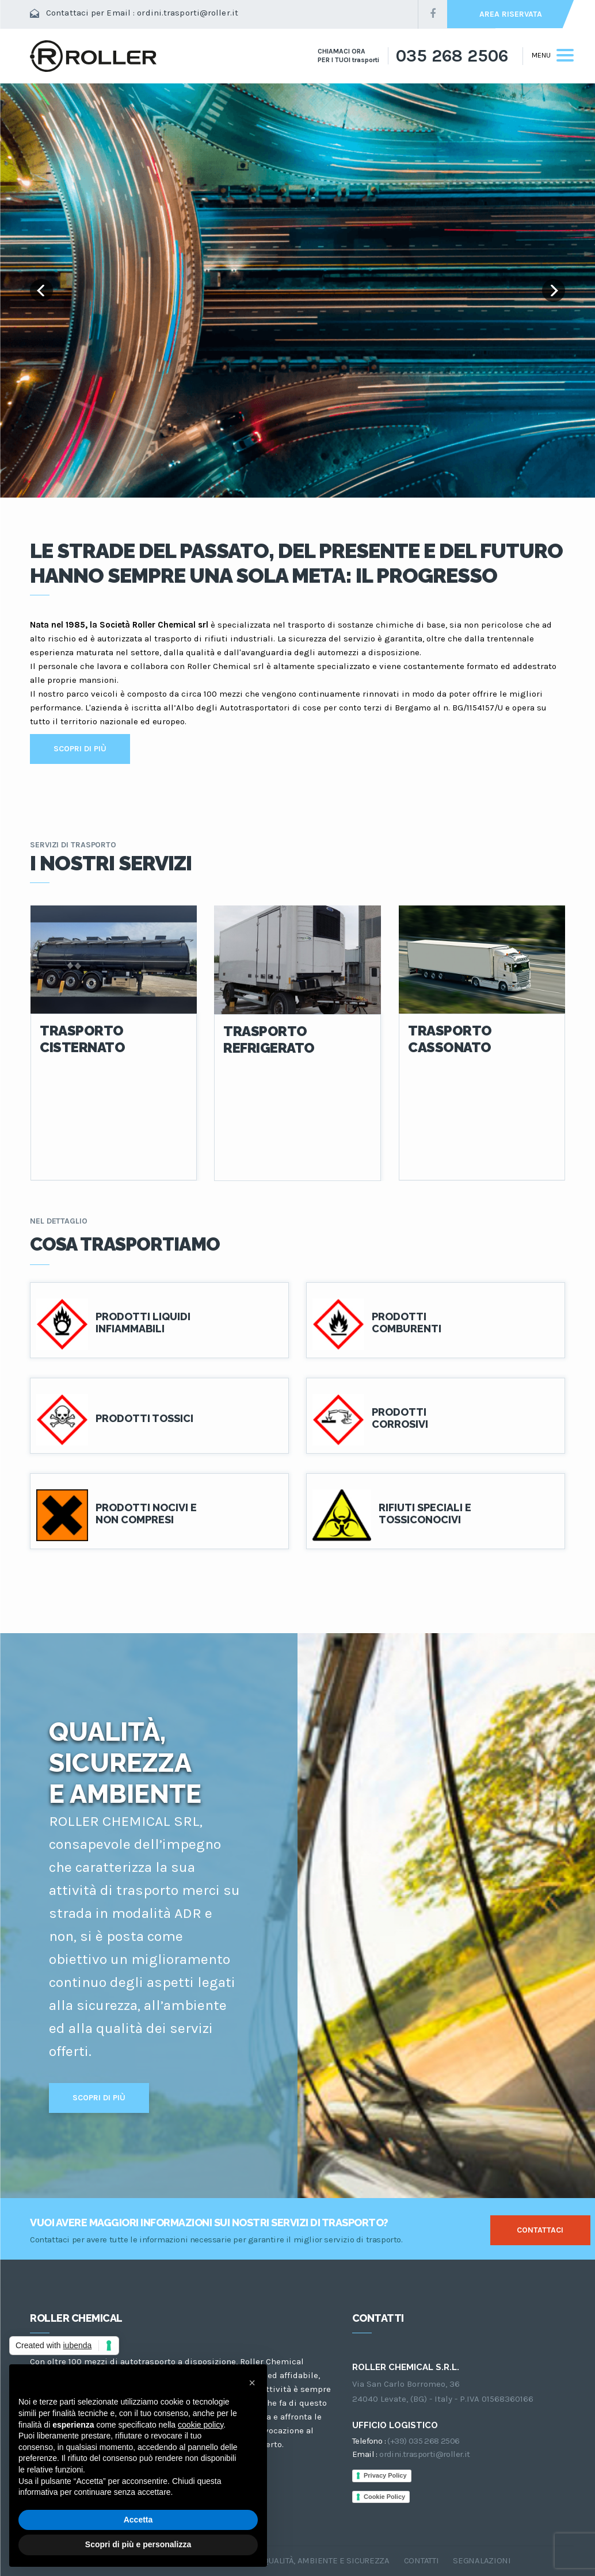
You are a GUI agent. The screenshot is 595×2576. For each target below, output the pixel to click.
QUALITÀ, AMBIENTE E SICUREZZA (326, 2560)
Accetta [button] (138, 2519)
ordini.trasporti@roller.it (187, 12)
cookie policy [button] (200, 2424)
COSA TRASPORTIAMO (125, 1244)
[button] (252, 2383)
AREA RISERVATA (510, 14)
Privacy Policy (385, 2475)
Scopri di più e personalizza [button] (138, 2544)
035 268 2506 (452, 55)
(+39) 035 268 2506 (423, 2441)
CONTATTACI (540, 2230)
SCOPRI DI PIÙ (80, 749)
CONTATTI (421, 2560)
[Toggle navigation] (548, 55)
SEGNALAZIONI (481, 2560)
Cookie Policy (384, 2496)
